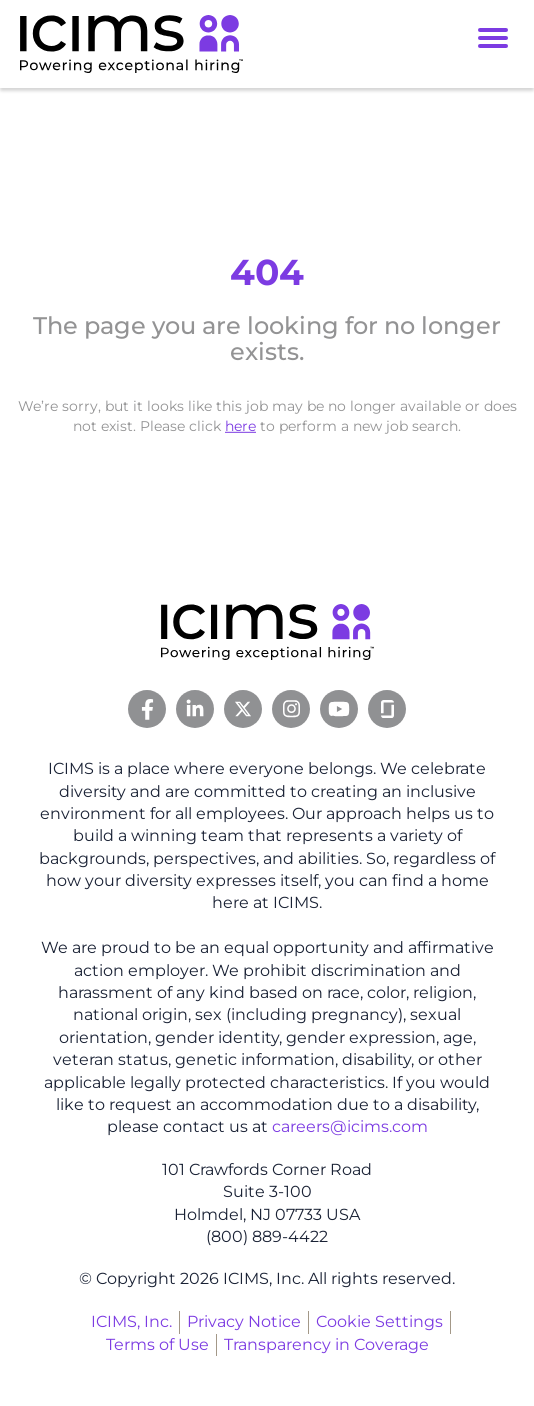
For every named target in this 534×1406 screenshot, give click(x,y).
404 (267, 272)
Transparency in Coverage (326, 1344)
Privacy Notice (244, 1321)
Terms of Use (157, 1344)
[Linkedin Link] (195, 709)
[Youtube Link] (339, 709)
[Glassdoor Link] (387, 709)
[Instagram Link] (291, 709)
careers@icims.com (350, 1126)
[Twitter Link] (243, 709)
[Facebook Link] (147, 709)
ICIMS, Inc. (131, 1321)
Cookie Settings (379, 1321)
